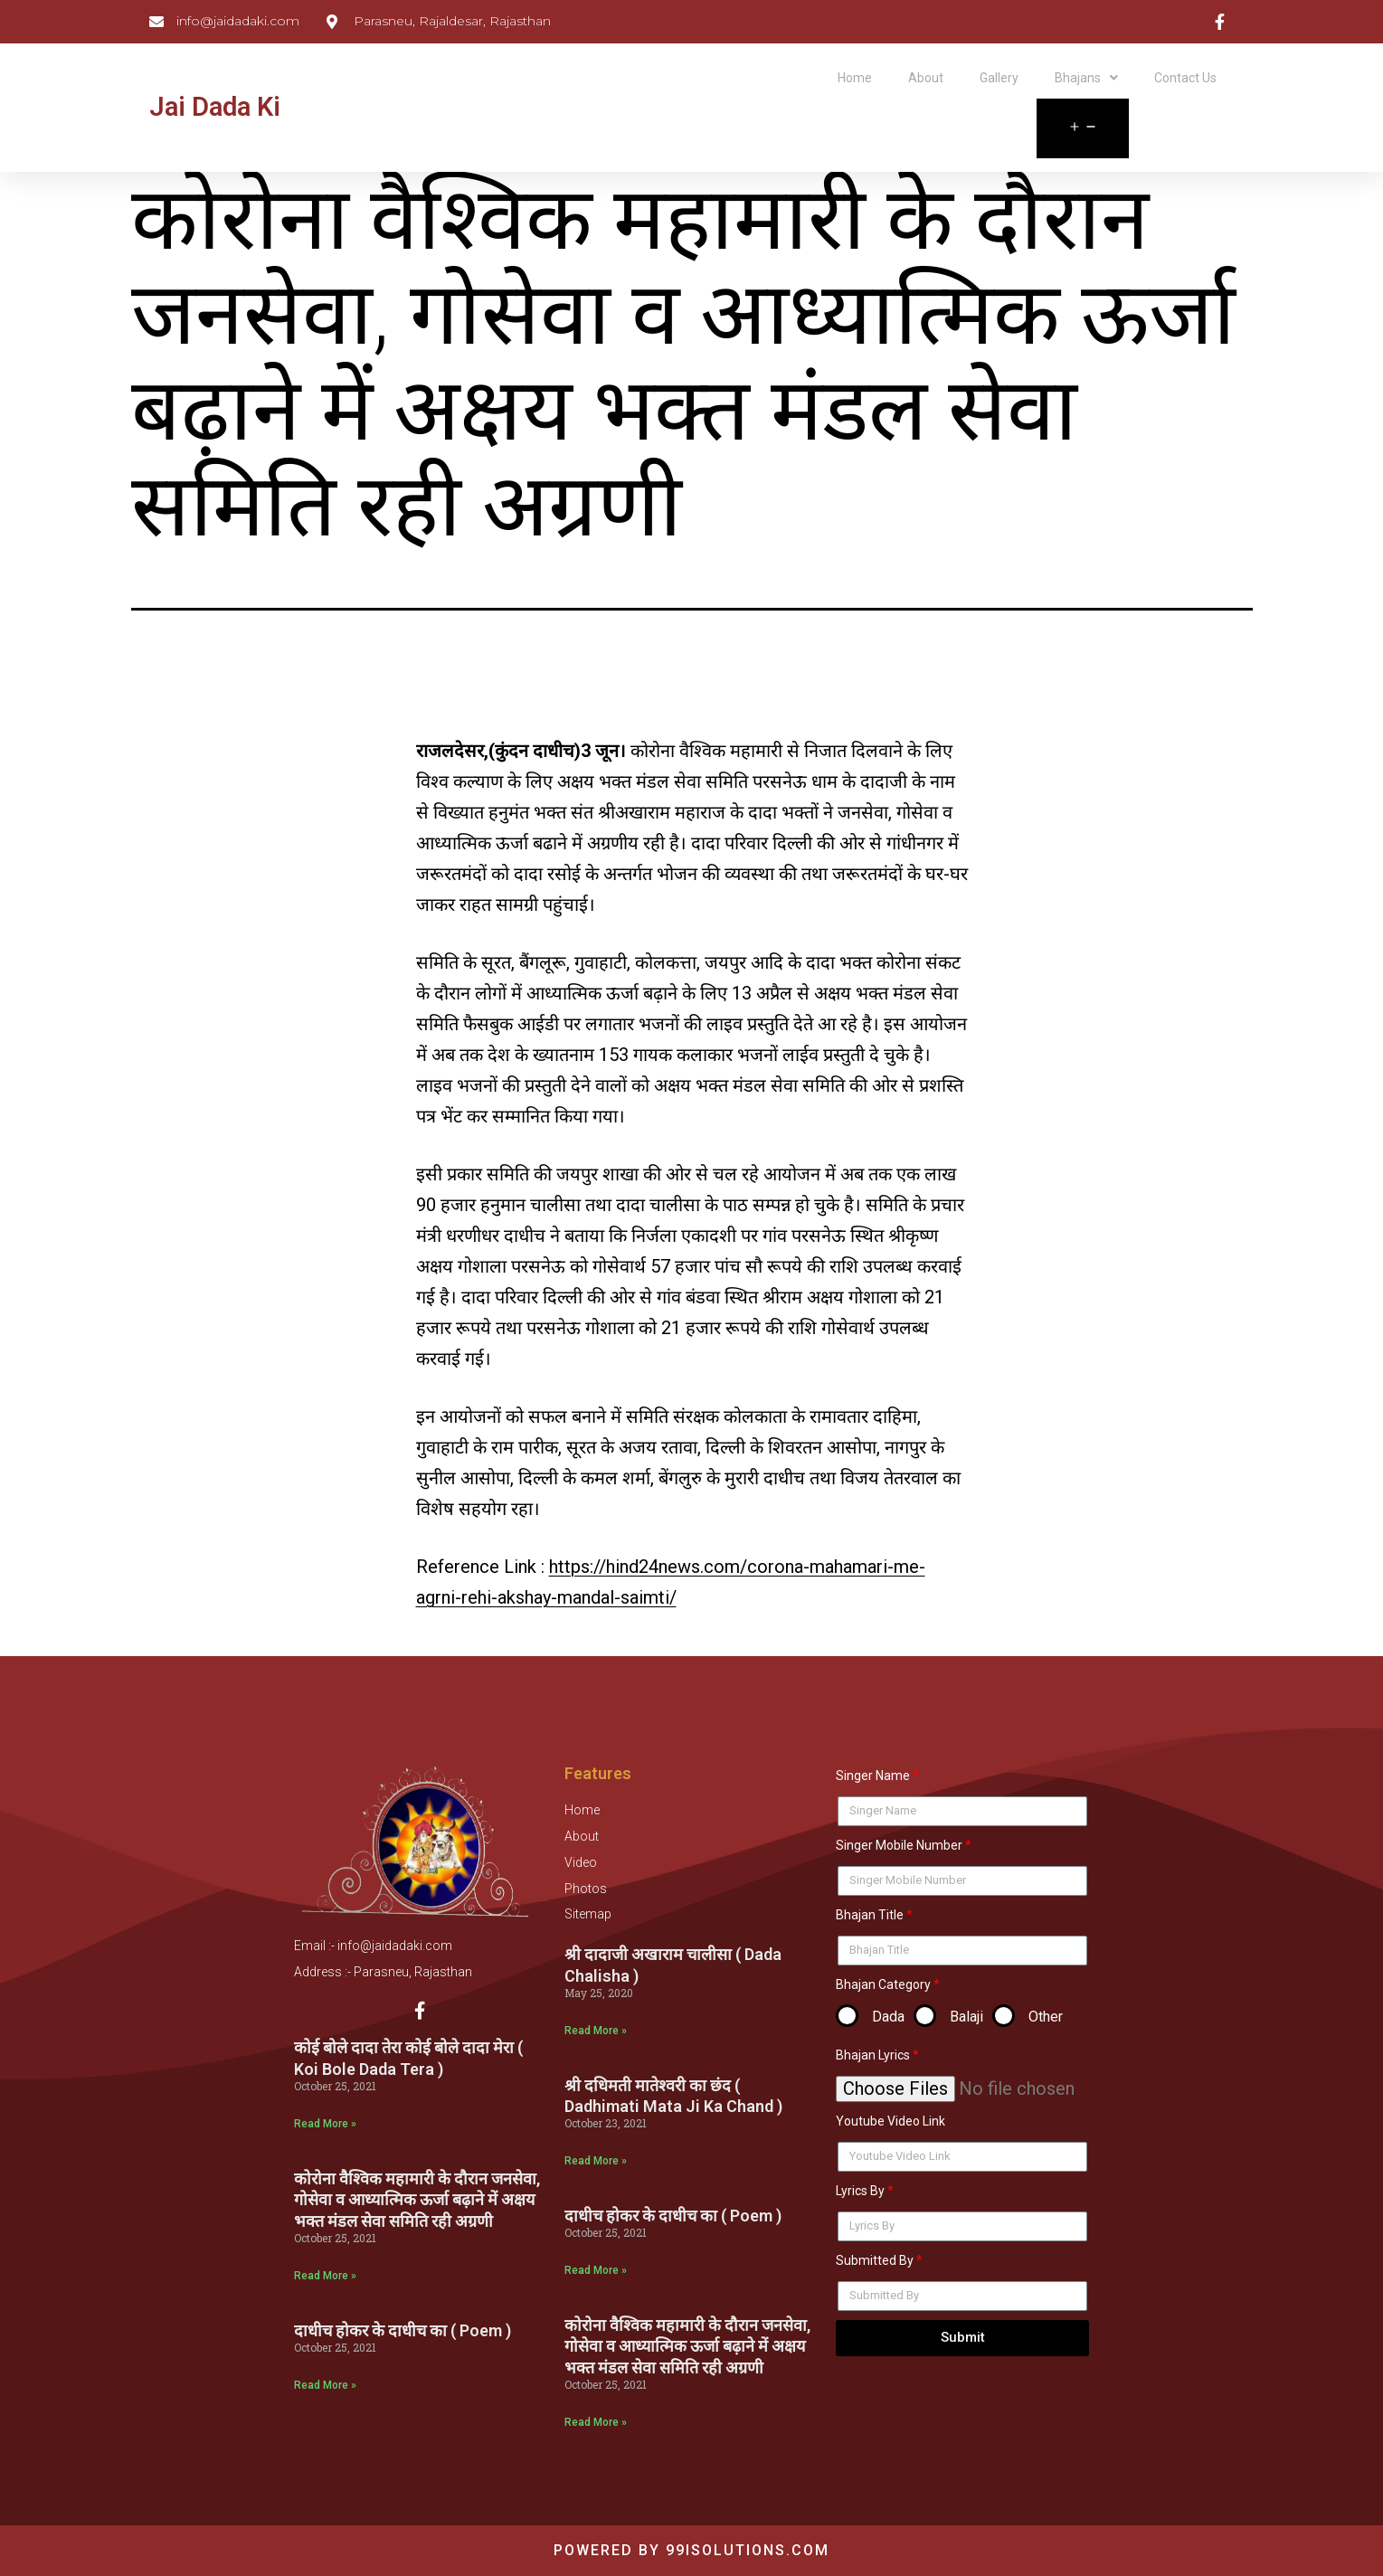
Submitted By (875, 2260)
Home (855, 78)
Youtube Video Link (890, 2121)
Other (1045, 2016)
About (925, 78)
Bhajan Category (883, 1984)
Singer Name (873, 1775)
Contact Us (1185, 78)
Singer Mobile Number (899, 1845)
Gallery (999, 78)
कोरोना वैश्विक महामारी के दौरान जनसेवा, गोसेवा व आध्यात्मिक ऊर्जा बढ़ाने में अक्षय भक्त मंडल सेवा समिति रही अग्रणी (417, 2206)
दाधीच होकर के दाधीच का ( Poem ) (402, 2336)
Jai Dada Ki (214, 106)
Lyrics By (860, 2190)
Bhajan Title (870, 1915)
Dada (888, 2016)
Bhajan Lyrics (873, 2055)
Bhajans (1086, 77)
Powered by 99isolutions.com (691, 2550)
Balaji (966, 2016)
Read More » (325, 2130)
